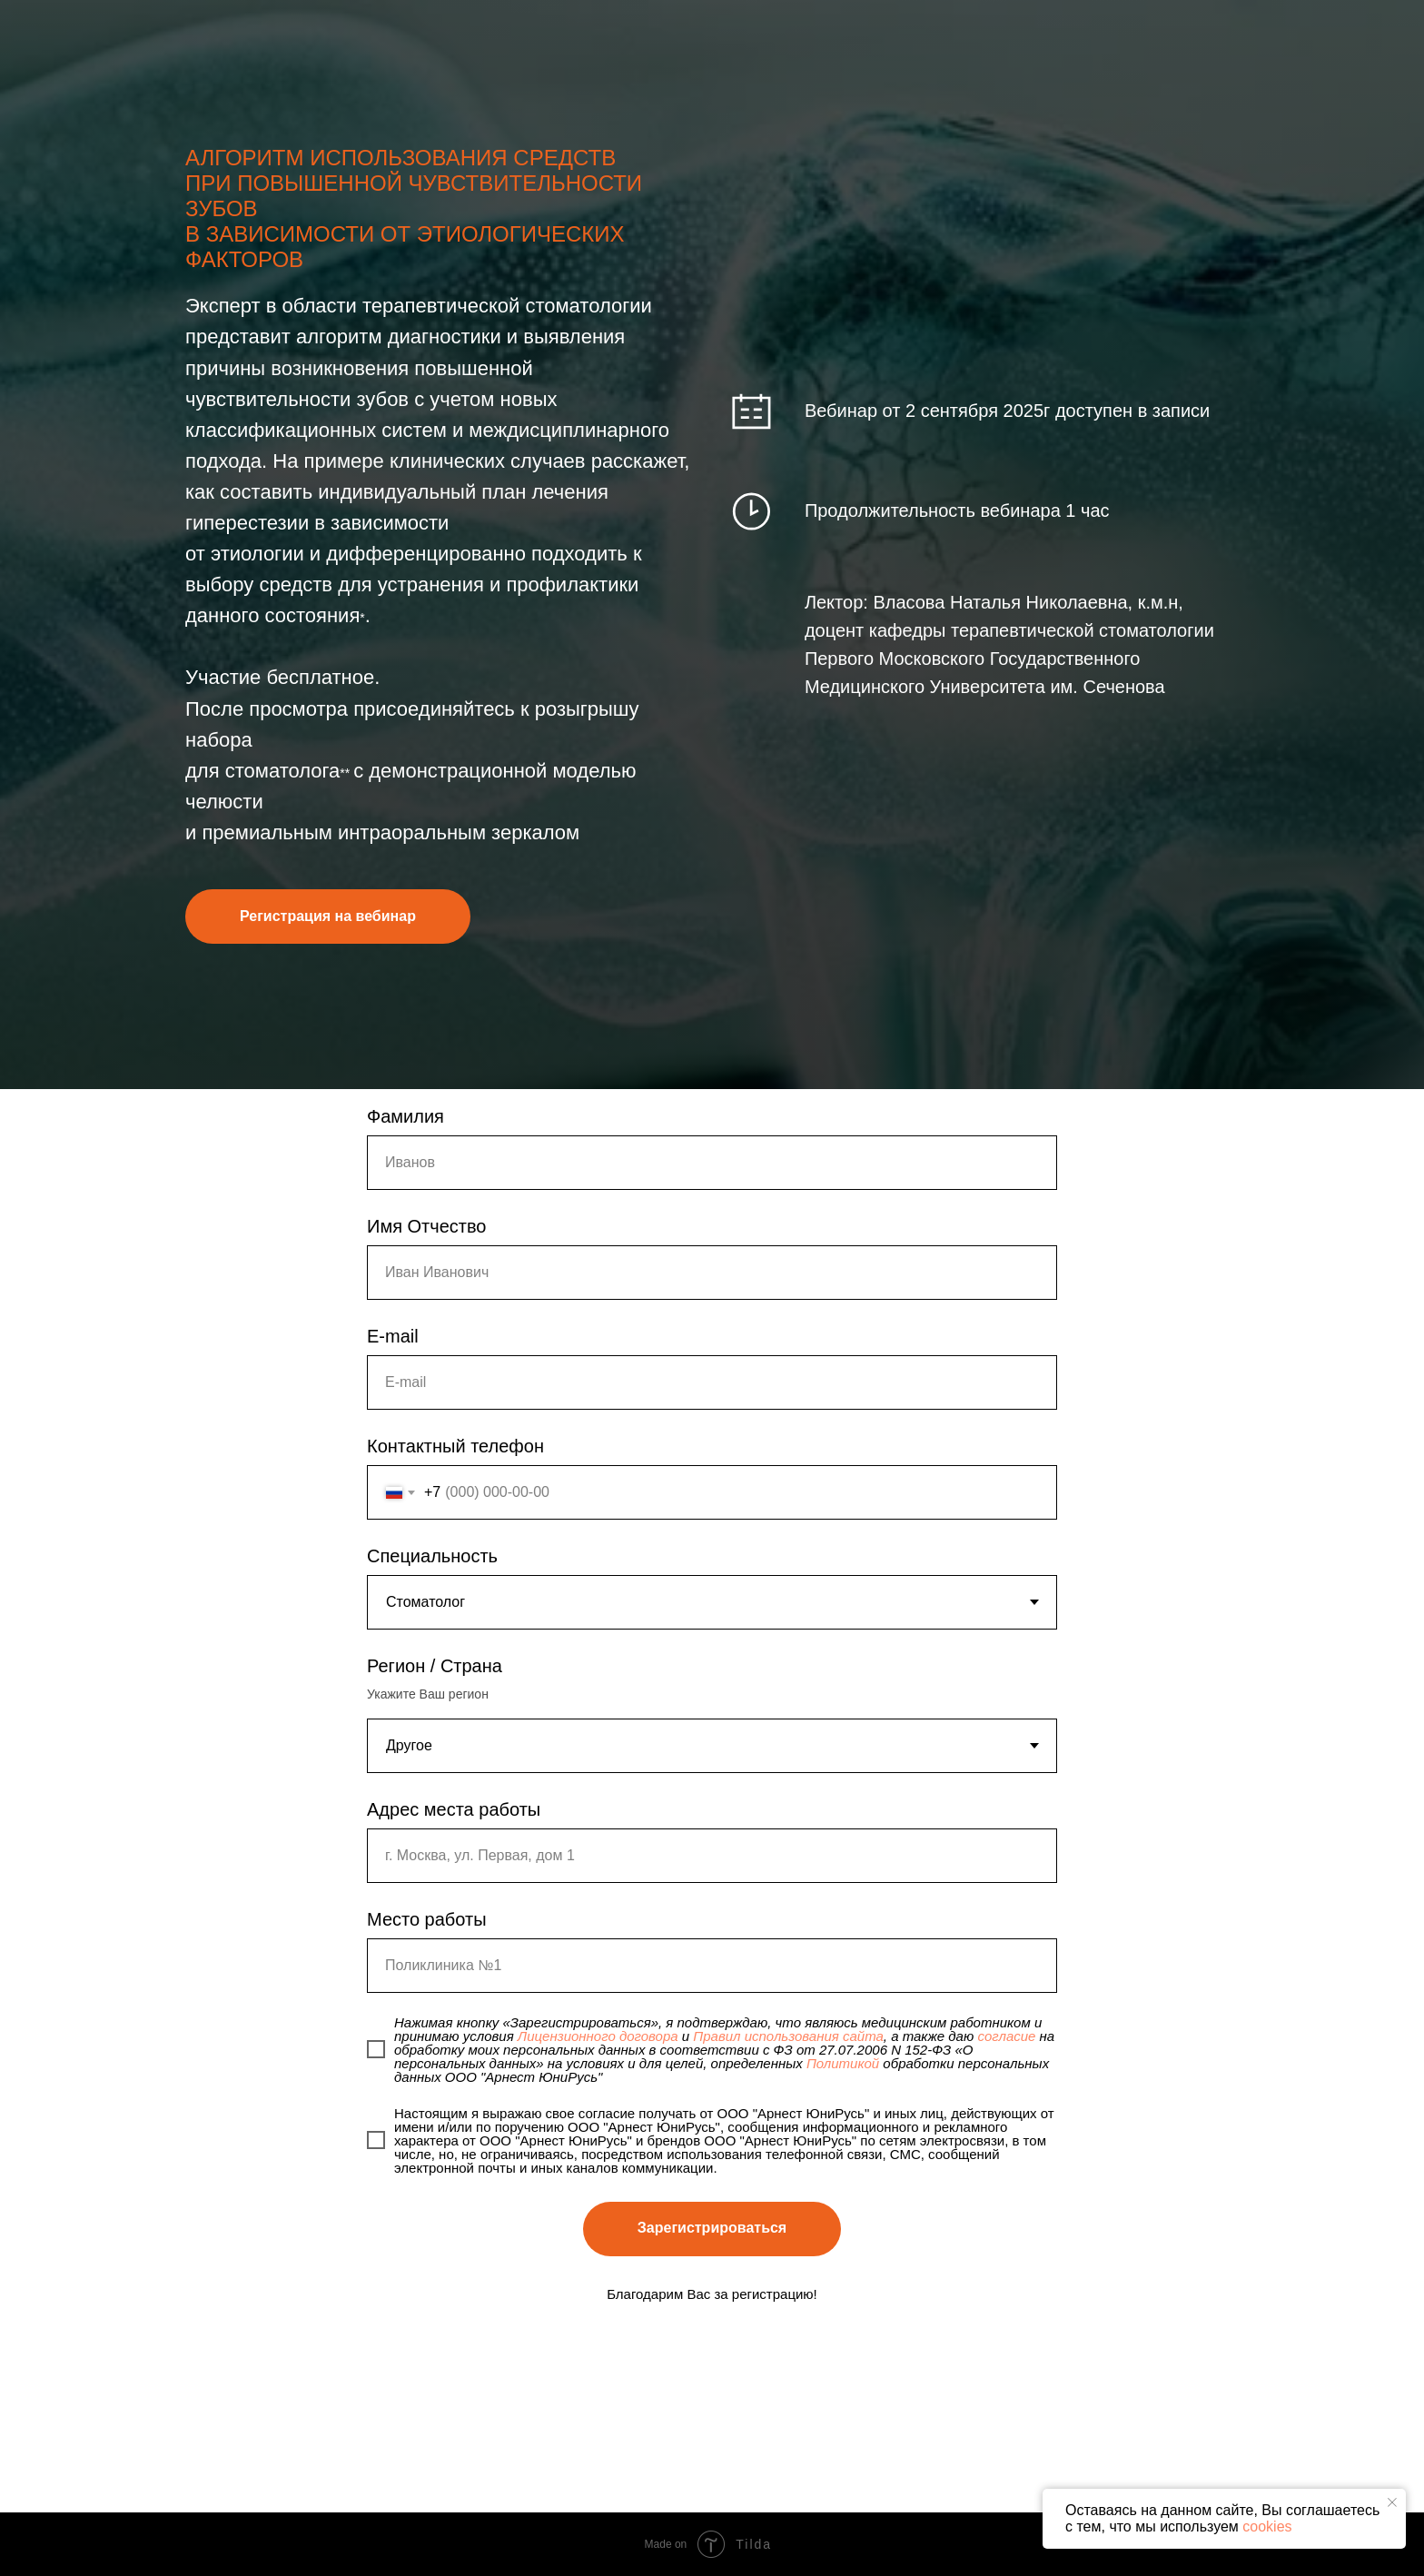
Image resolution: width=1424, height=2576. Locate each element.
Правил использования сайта (788, 2036)
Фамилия (405, 1116)
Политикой (842, 2063)
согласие (1006, 2036)
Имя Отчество (426, 1226)
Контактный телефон (455, 1446)
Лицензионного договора (598, 2036)
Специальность (432, 1556)
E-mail (393, 1336)
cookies (1266, 2526)
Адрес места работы (453, 1809)
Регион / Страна (434, 1666)
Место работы (427, 1919)
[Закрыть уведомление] (1392, 2502)
